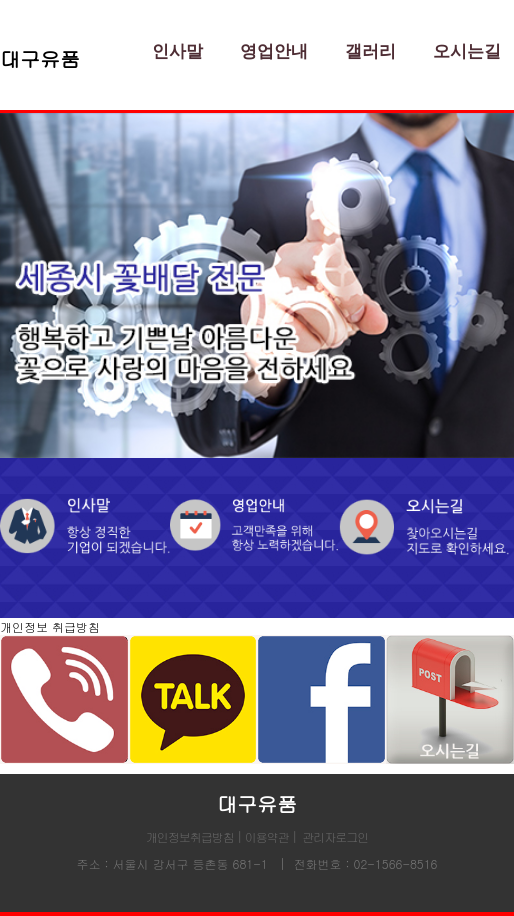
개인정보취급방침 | (195, 836)
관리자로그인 (335, 836)
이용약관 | (271, 836)
